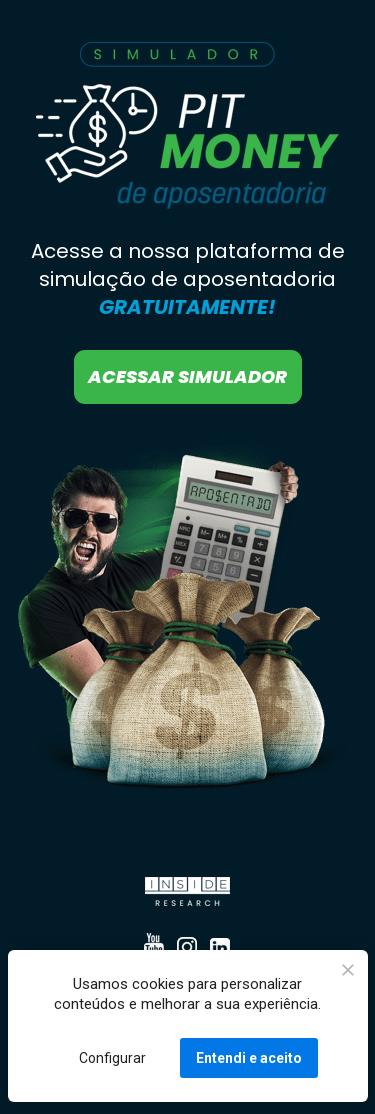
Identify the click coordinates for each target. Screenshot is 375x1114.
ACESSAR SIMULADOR (187, 376)
